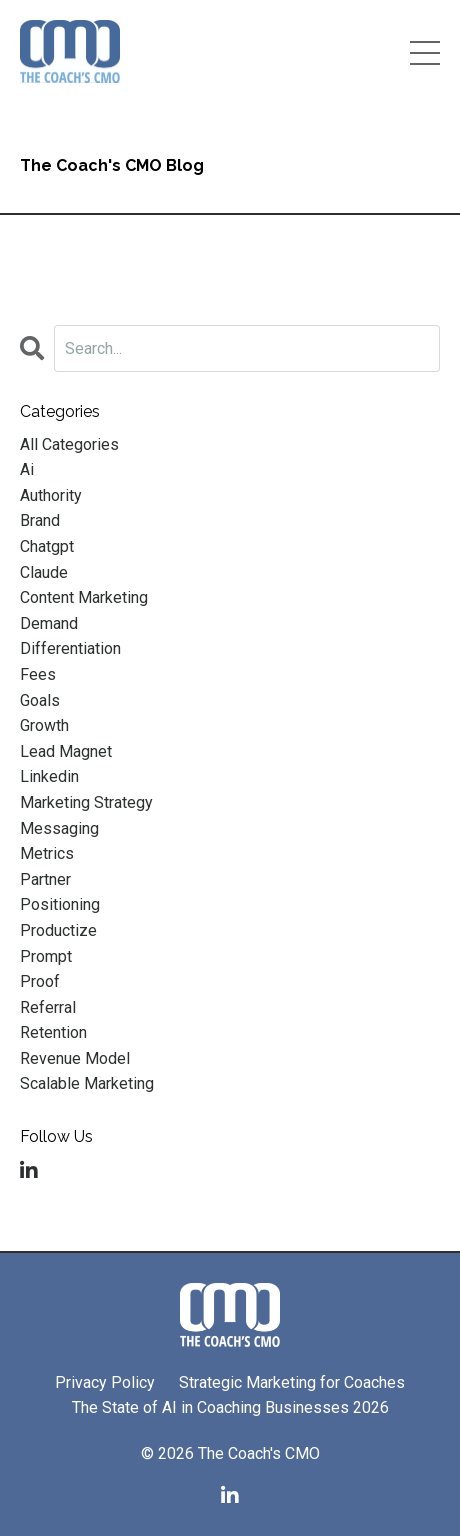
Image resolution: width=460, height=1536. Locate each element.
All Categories (69, 444)
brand (40, 520)
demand (49, 623)
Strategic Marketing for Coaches (292, 1382)
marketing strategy (86, 802)
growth (44, 725)
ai (27, 469)
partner (45, 879)
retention (53, 1032)
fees (38, 674)
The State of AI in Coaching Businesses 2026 (230, 1407)
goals (40, 700)
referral (48, 1007)
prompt (46, 956)
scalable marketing (87, 1083)
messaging (59, 828)
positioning (60, 904)
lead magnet (66, 751)
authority (51, 495)
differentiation (70, 648)
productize (58, 930)
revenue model (75, 1058)
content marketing (84, 597)
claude (44, 572)
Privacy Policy (105, 1382)
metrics (47, 853)
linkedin (49, 776)
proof (40, 981)
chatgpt (47, 546)
